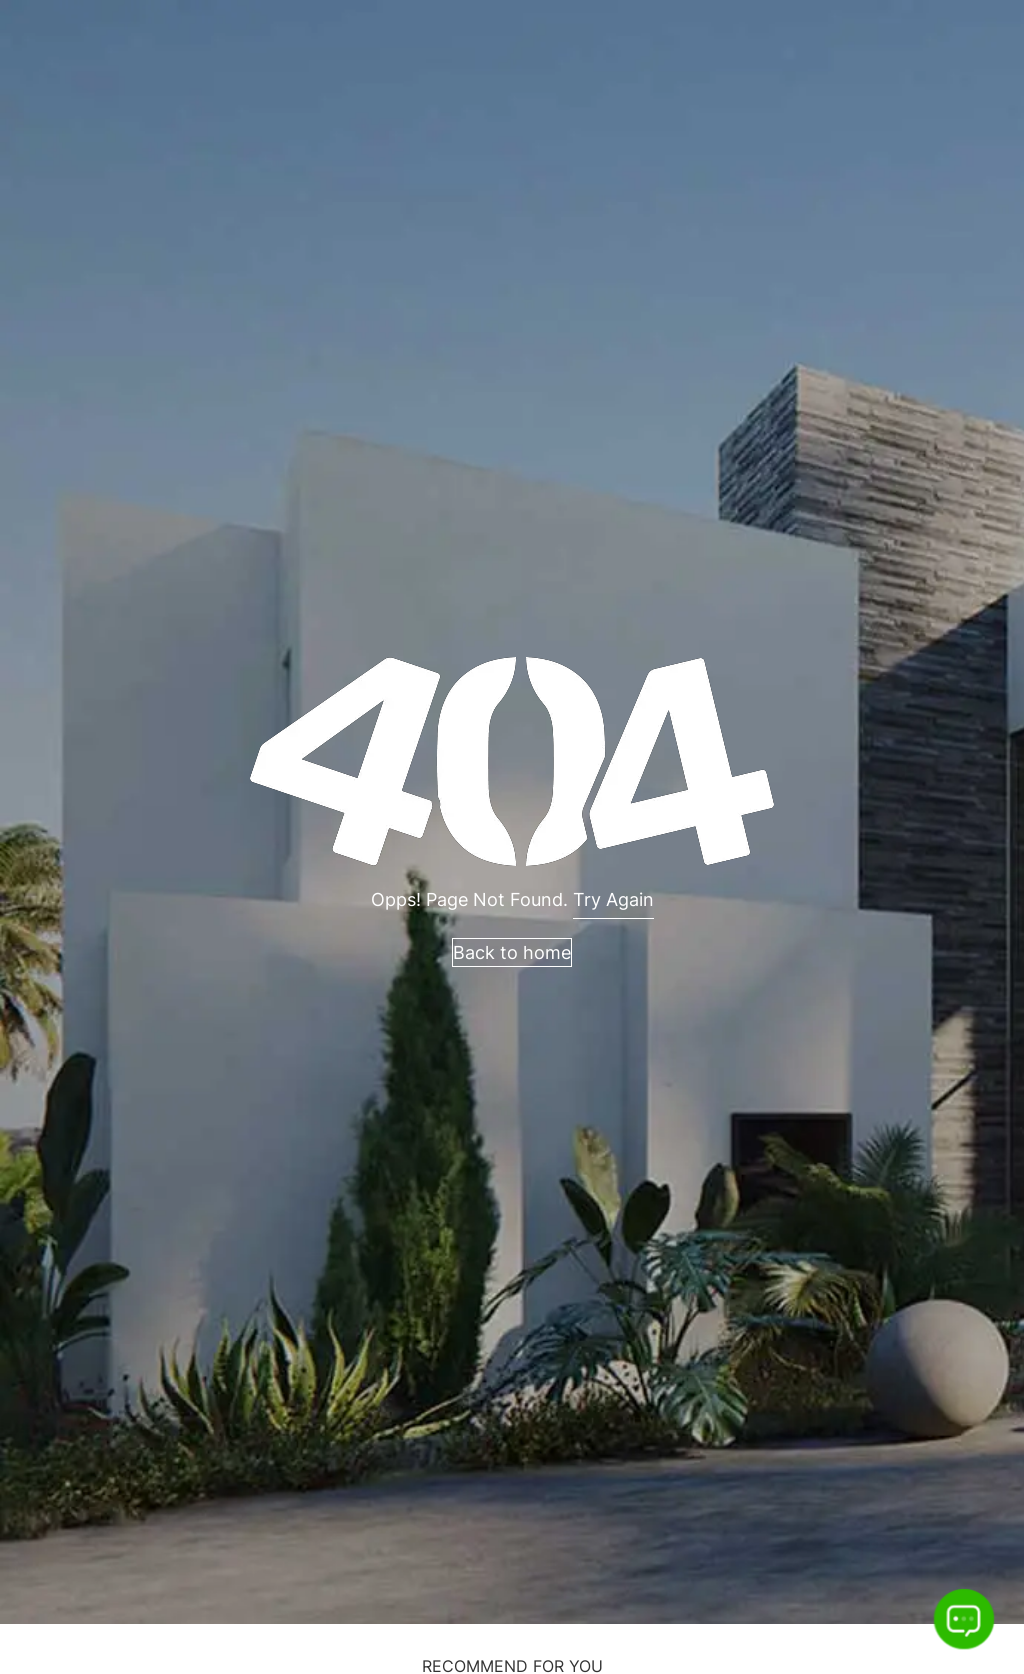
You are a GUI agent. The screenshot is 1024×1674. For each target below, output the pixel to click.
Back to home (512, 952)
